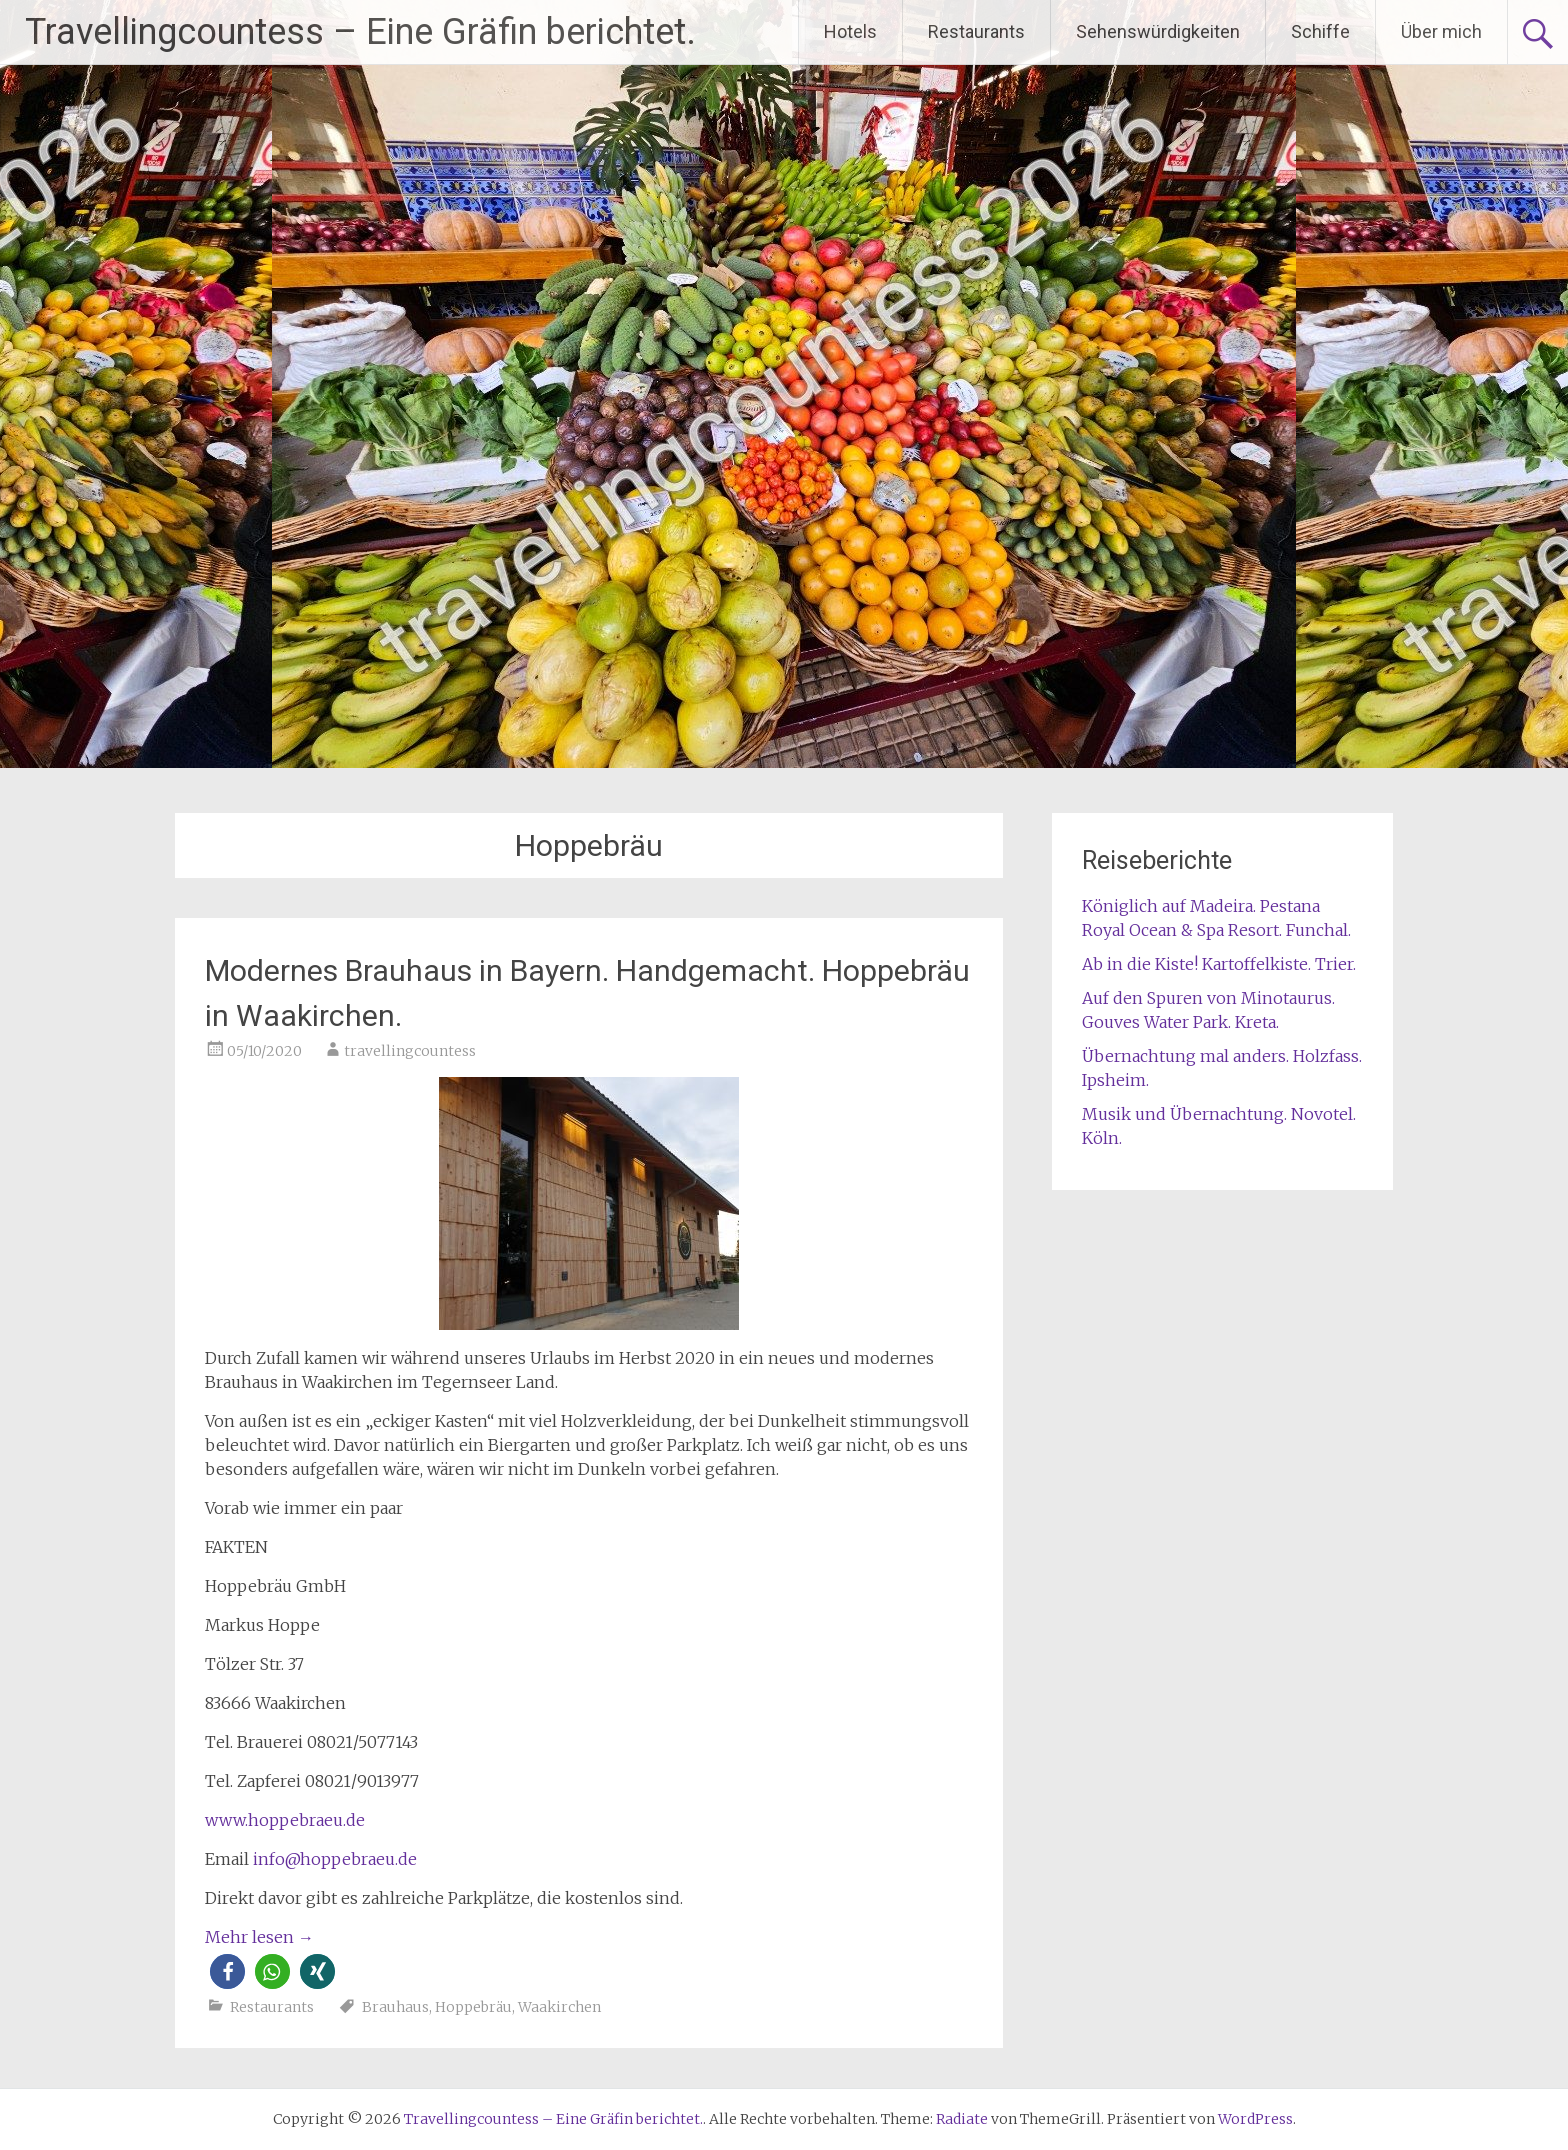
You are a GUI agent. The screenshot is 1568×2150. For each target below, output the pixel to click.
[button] (227, 1971)
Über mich (1441, 31)
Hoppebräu (473, 2007)
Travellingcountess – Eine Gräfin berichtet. (360, 32)
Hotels (850, 31)
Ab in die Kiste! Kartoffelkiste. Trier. (1219, 964)
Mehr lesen (259, 1937)
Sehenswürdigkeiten (1158, 31)
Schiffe (1320, 31)
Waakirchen (559, 2007)
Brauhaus (395, 2007)
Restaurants (976, 31)
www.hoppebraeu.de (285, 1820)
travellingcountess (410, 1051)
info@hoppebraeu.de (335, 1859)
